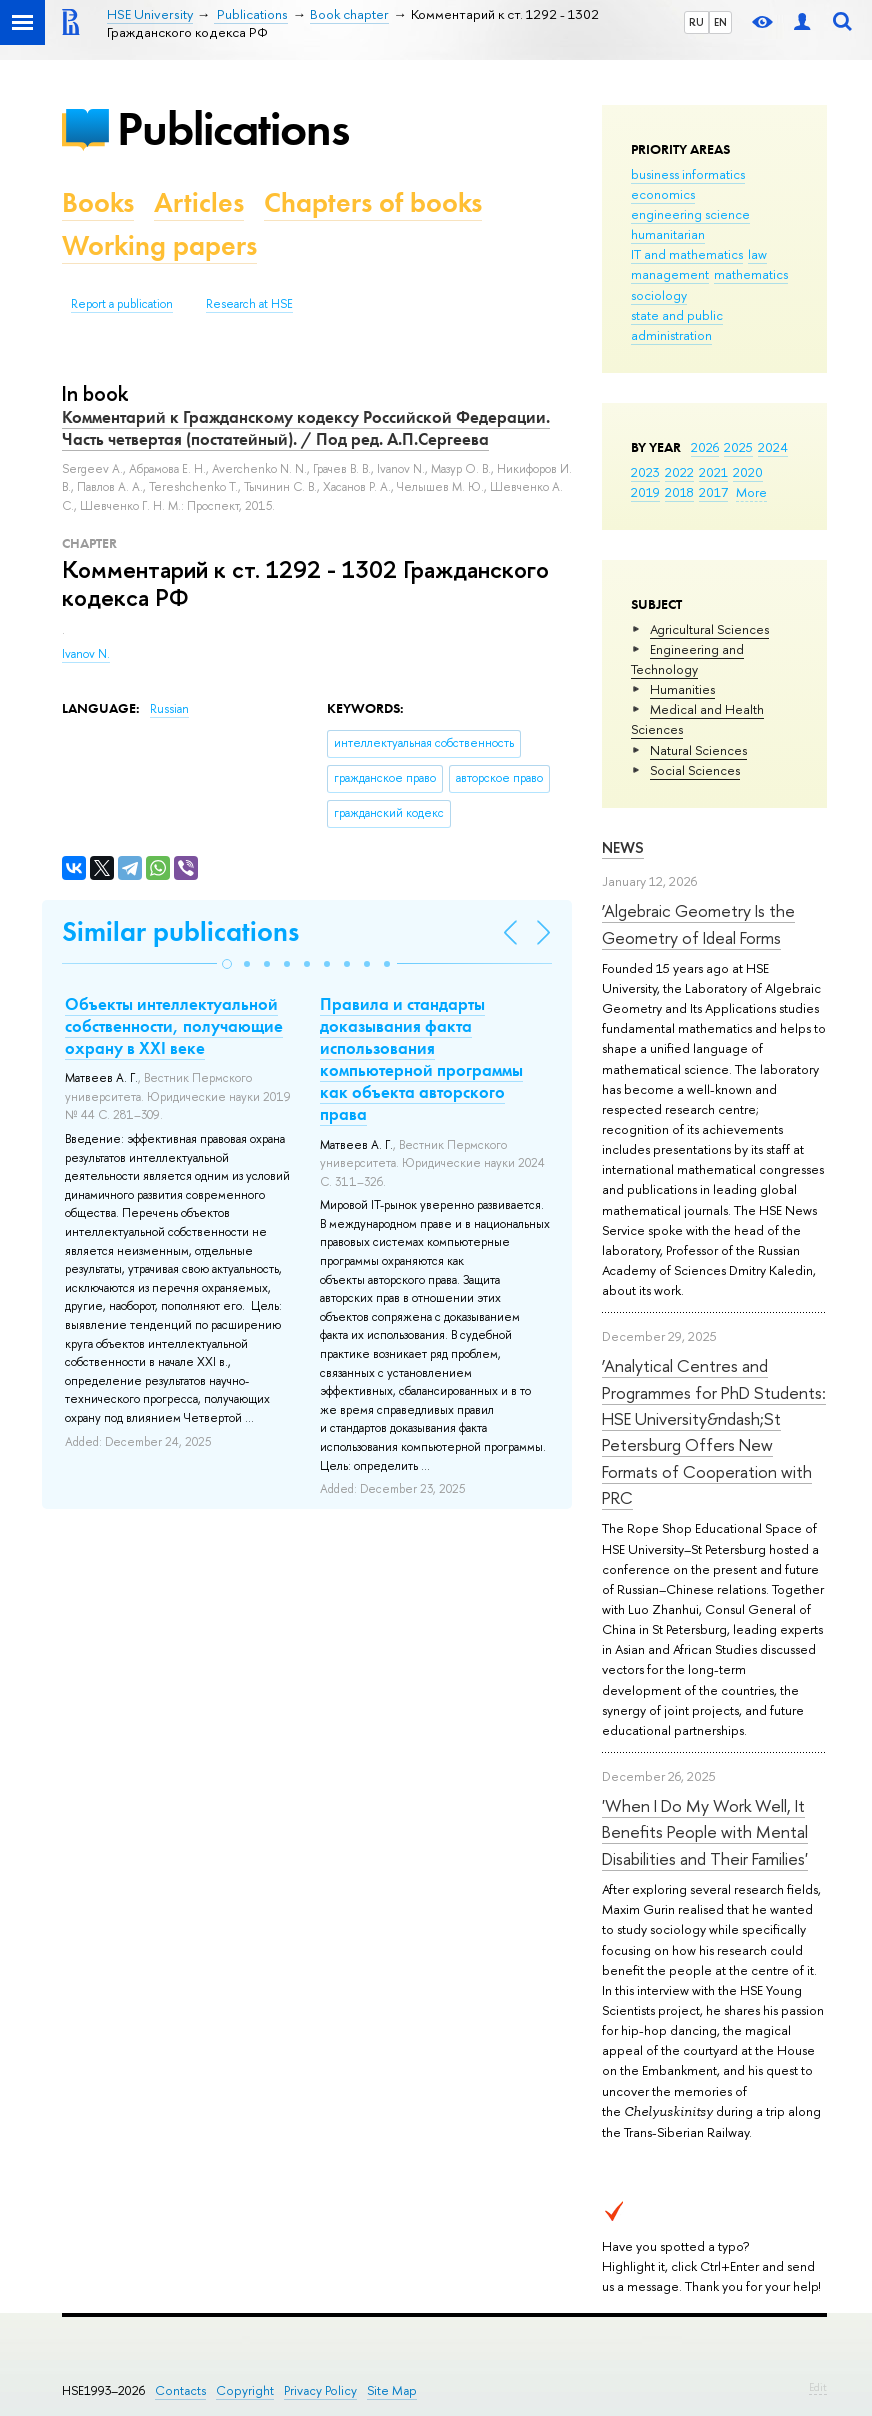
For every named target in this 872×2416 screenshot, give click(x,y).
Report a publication (122, 304)
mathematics (751, 274)
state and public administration (677, 325)
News (623, 847)
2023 (645, 472)
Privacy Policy (320, 2390)
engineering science (690, 214)
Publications (233, 128)
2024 (773, 447)
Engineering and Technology (687, 659)
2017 (713, 492)
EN (720, 22)
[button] (227, 964)
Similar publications (180, 931)
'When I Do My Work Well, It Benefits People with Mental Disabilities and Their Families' (705, 1832)
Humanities (682, 689)
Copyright (245, 2390)
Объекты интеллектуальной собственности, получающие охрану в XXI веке (174, 1026)
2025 (738, 447)
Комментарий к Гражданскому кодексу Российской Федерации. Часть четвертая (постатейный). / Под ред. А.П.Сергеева (306, 428)
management (670, 274)
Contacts (180, 2390)
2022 (679, 472)
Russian (169, 709)
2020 (748, 472)
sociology (659, 295)
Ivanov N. (86, 654)
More (751, 492)
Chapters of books (373, 202)
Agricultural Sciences (709, 629)
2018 (679, 492)
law (757, 254)
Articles (199, 202)
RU (696, 22)
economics (663, 194)
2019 (645, 492)
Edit (818, 2387)
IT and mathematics (687, 254)
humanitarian (668, 234)
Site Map (392, 2390)
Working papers (159, 245)
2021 (713, 472)
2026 (705, 447)
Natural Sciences (698, 750)
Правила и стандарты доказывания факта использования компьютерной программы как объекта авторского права (421, 1059)
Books (98, 202)
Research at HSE (249, 304)
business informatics (688, 174)
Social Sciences (695, 770)
